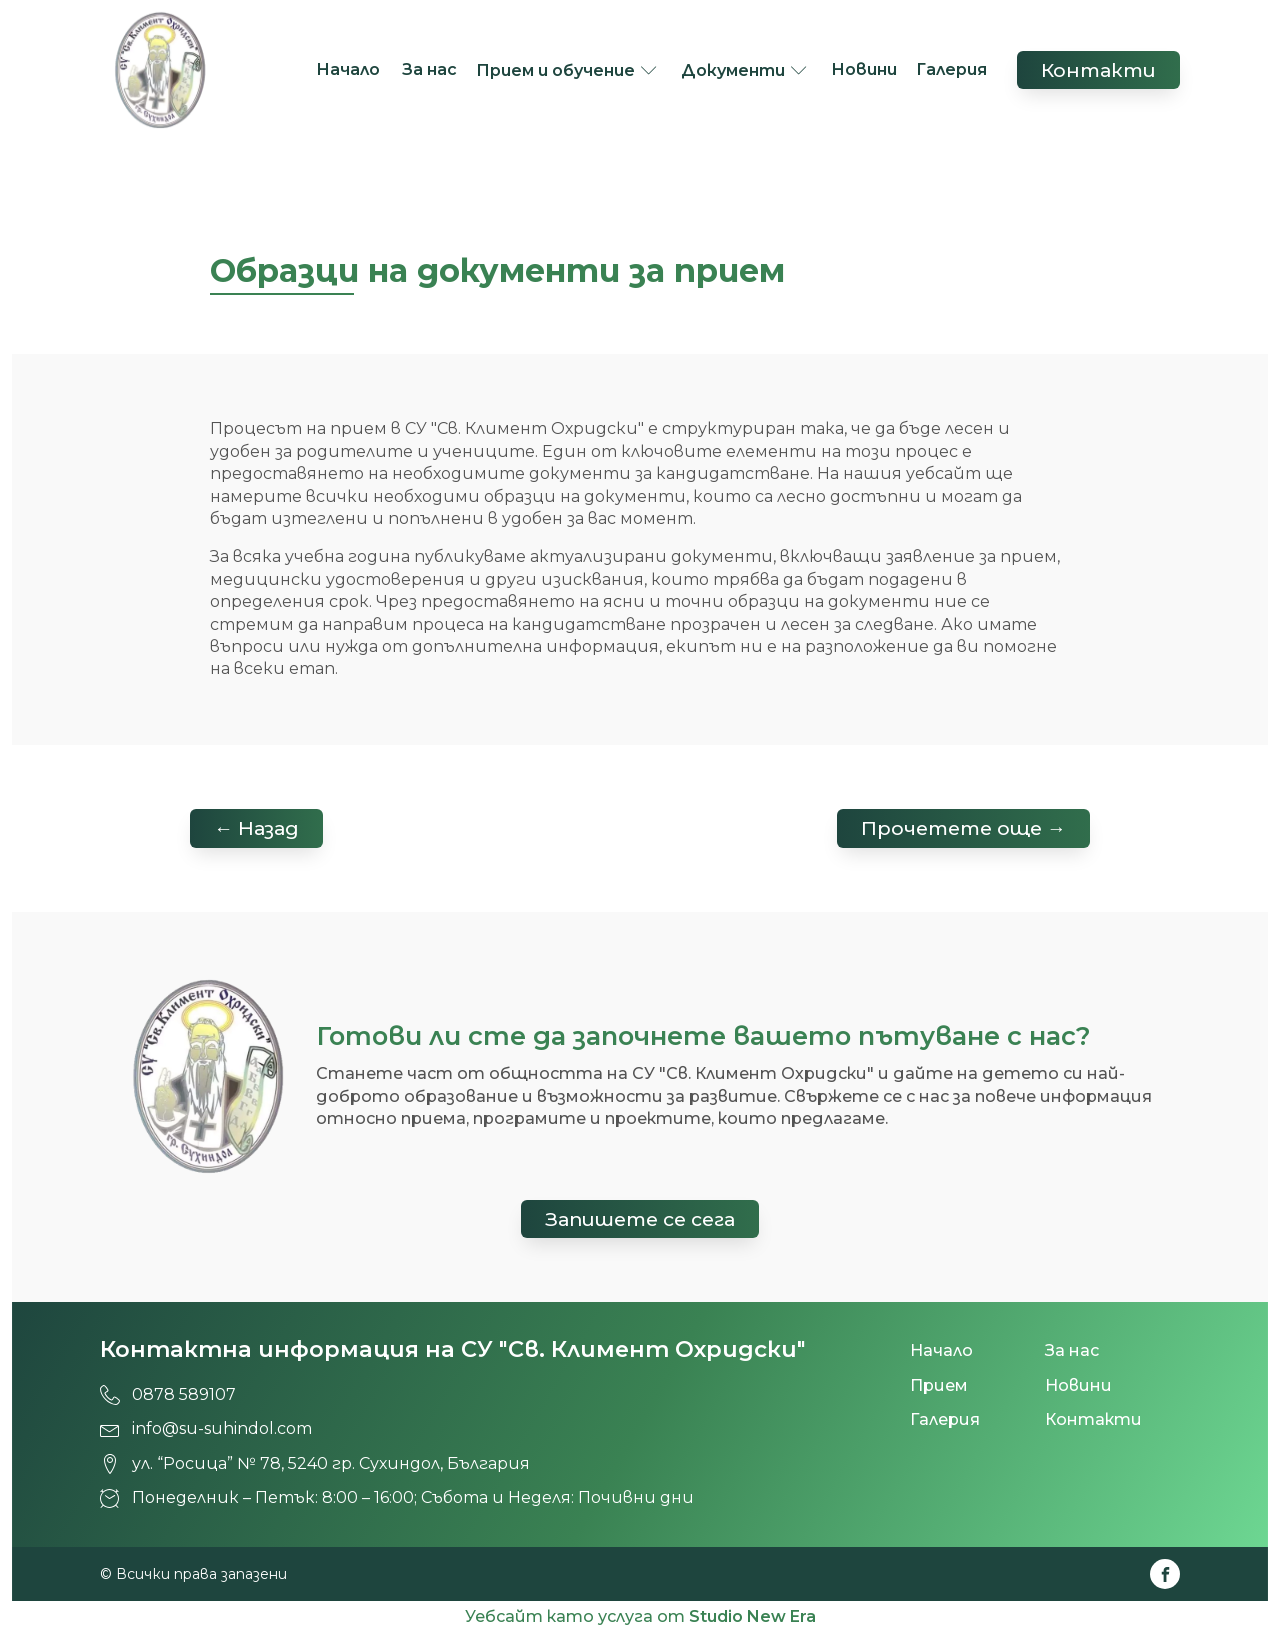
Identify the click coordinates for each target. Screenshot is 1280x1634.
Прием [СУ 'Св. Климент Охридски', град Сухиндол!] (939, 1385)
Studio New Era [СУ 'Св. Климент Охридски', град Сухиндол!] (752, 1616)
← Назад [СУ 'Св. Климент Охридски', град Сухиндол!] (256, 828)
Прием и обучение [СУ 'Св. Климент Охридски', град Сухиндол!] (555, 70)
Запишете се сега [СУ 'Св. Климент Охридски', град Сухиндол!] (640, 1219)
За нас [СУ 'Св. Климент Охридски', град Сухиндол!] (429, 69)
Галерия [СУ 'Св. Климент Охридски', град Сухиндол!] (951, 69)
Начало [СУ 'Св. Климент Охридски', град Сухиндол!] (350, 69)
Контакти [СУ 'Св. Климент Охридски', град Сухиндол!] (1098, 70)
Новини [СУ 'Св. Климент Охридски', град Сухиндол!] (864, 69)
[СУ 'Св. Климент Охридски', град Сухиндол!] (160, 70)
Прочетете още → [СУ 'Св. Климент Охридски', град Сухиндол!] (963, 828)
